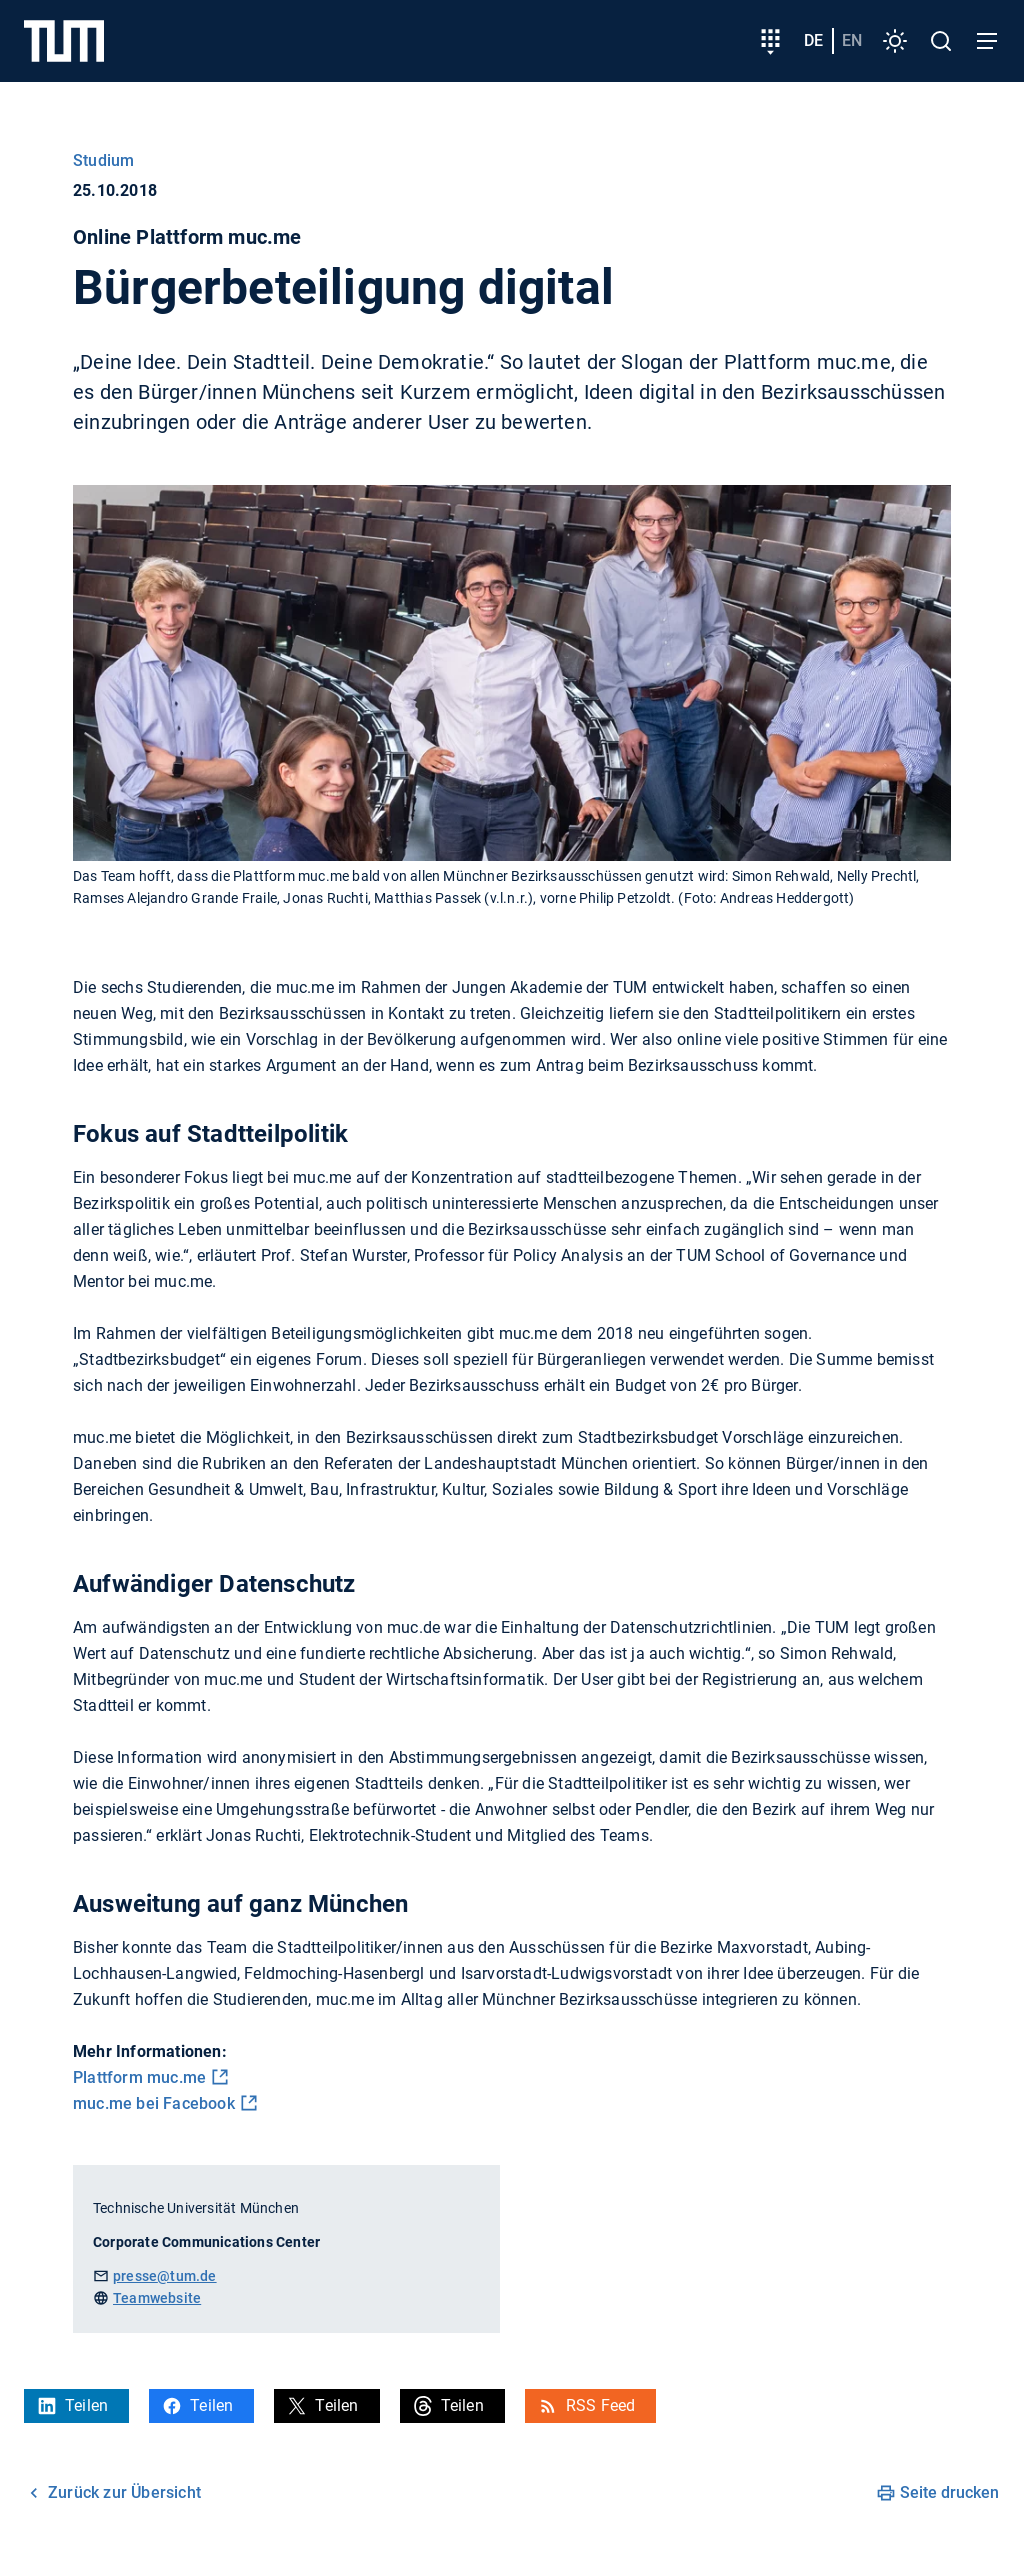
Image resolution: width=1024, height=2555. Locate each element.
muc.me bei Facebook (154, 2103)
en (852, 40)
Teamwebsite (157, 2298)
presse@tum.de (165, 2276)
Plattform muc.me (139, 2077)
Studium (103, 160)
